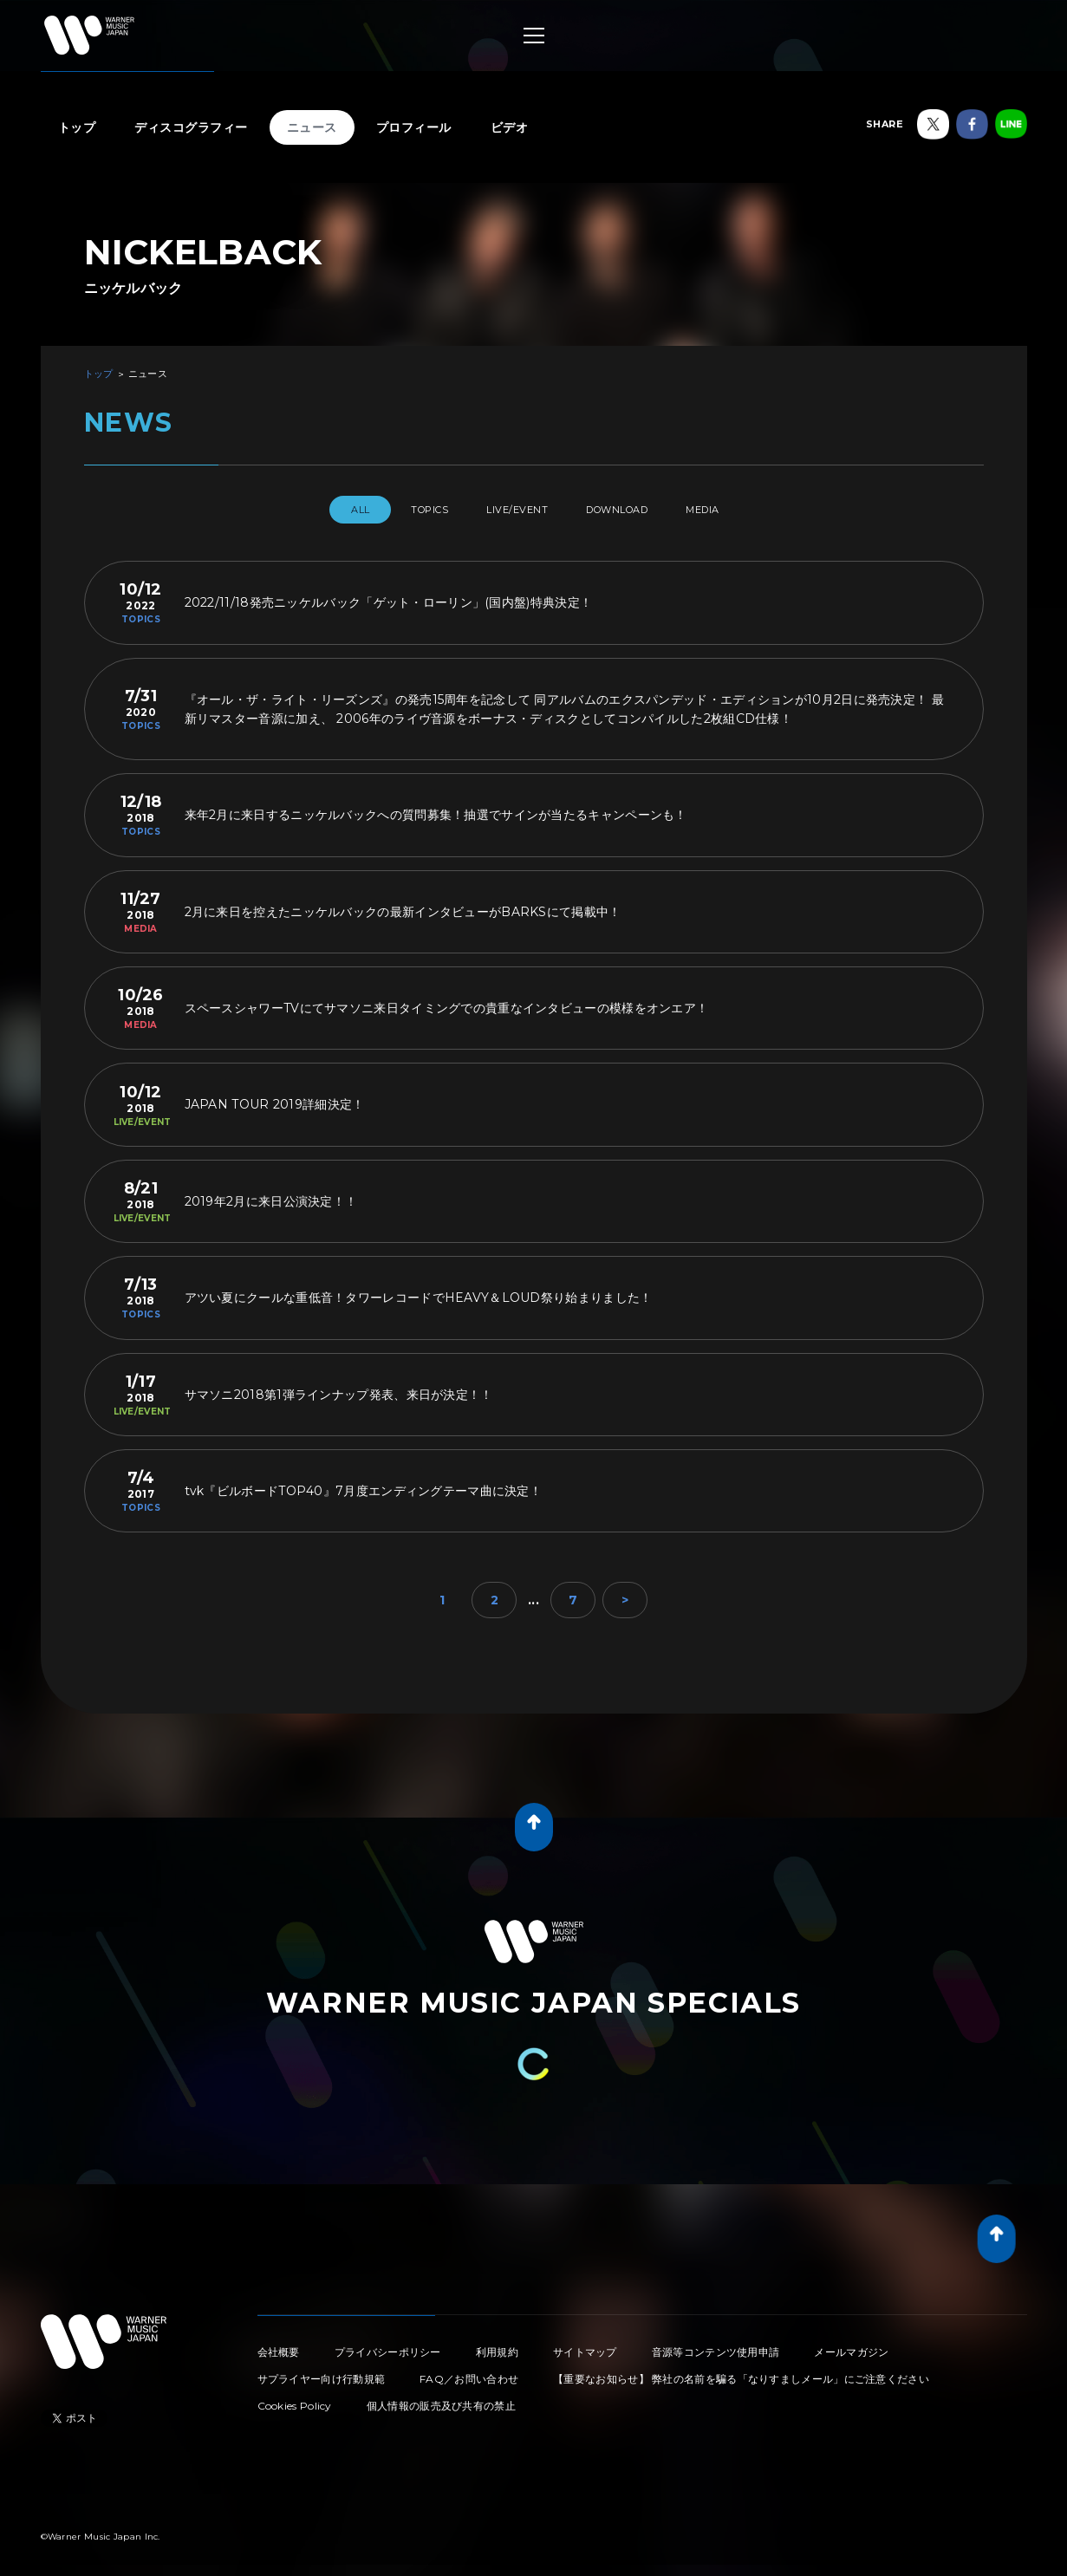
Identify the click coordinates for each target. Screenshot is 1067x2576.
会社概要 (278, 2345)
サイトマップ (585, 2345)
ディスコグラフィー (191, 127)
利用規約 (497, 2345)
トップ (77, 127)
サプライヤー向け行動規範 (321, 2371)
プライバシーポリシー (388, 2345)
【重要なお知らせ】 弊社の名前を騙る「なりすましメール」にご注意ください (741, 2371)
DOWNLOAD (632, 510)
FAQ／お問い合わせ (469, 2371)
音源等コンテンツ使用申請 (716, 2345)
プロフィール (414, 127)
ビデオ (510, 127)
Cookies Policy (294, 2398)
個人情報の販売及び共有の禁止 (441, 2398)
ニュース (312, 127)
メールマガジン (851, 2345)
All (325, 510)
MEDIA (735, 510)
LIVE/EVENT (514, 510)
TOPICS (409, 510)
